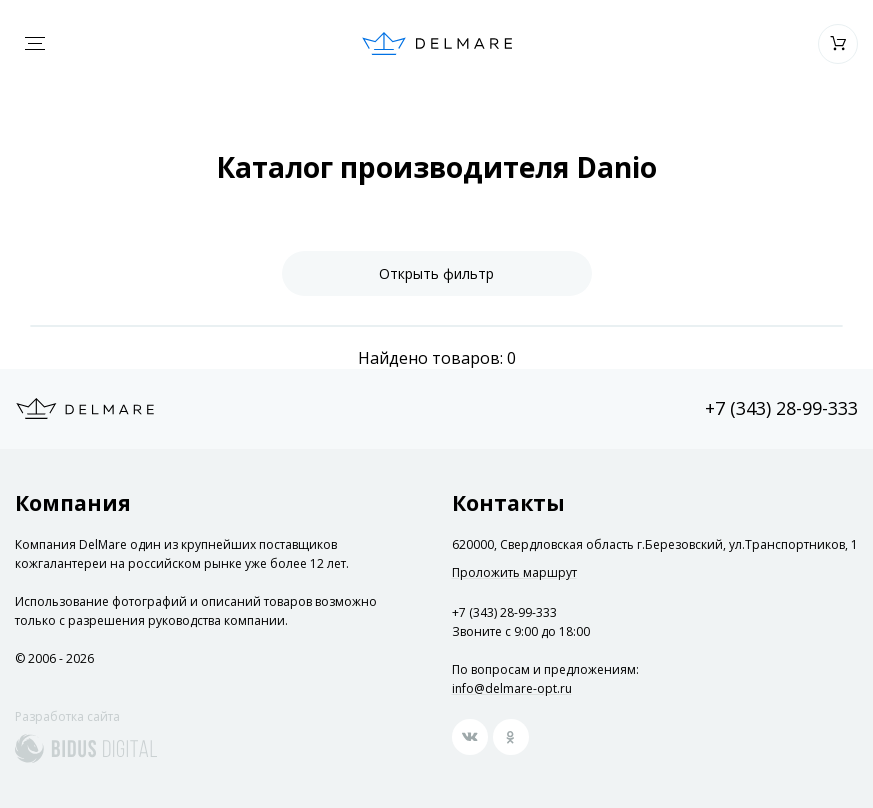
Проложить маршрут (514, 573)
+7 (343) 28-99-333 (781, 408)
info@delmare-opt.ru (512, 688)
